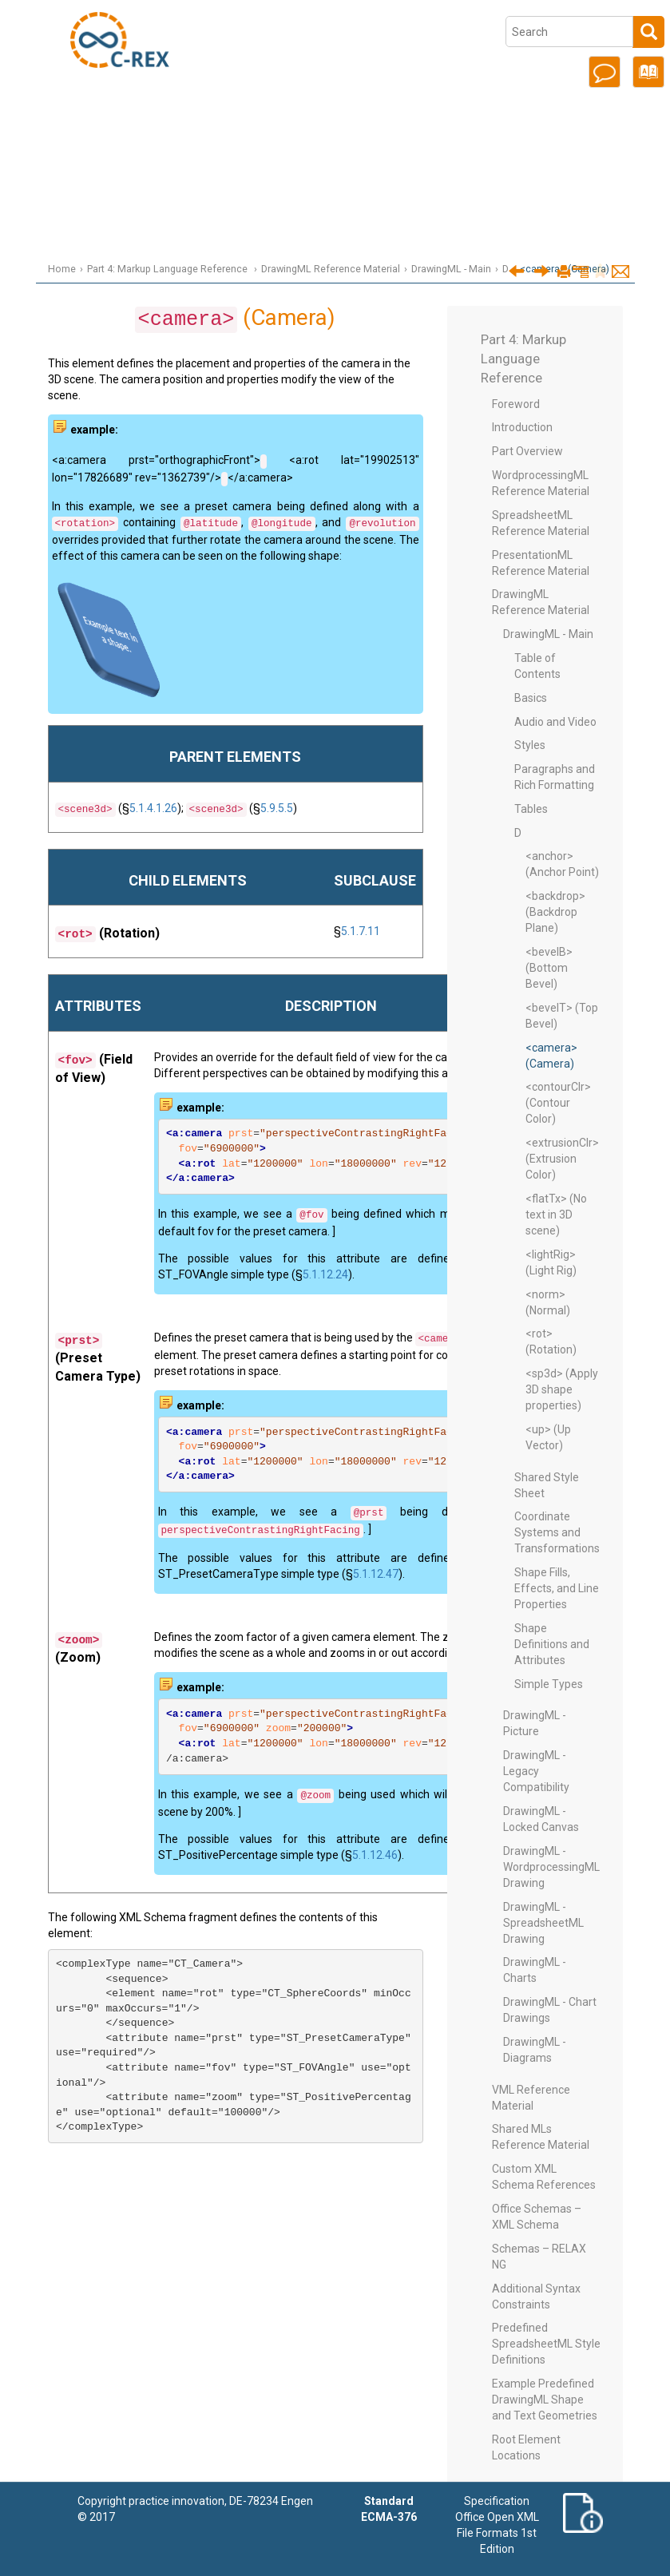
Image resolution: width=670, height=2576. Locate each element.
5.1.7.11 (360, 931)
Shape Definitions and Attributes (551, 1644)
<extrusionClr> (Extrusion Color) (562, 1158)
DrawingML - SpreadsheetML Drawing (543, 1922)
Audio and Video (555, 721)
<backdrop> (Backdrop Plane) (555, 912)
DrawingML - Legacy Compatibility (536, 1771)
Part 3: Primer (347, 139)
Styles (529, 745)
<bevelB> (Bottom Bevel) (549, 967)
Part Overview (527, 451)
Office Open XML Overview (347, 49)
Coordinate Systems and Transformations (557, 1532)
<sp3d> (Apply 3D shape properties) (561, 1389)
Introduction (347, 19)
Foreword (516, 404)
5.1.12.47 (375, 1573)
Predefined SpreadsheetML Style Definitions (546, 2343)
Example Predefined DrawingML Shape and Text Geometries (544, 2399)
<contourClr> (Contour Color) (558, 1102)
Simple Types (548, 1684)
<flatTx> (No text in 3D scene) (556, 1214)
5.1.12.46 (375, 1855)
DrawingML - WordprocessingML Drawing (551, 1867)
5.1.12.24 (325, 1274)
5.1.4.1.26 (153, 808)
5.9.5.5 (276, 808)
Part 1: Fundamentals (347, 79)
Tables (531, 809)
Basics (530, 698)
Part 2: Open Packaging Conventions (347, 110)
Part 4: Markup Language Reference (347, 170)
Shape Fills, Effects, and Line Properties (556, 1588)
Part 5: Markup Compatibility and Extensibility (348, 200)
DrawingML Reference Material (330, 269)
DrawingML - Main (451, 269)
